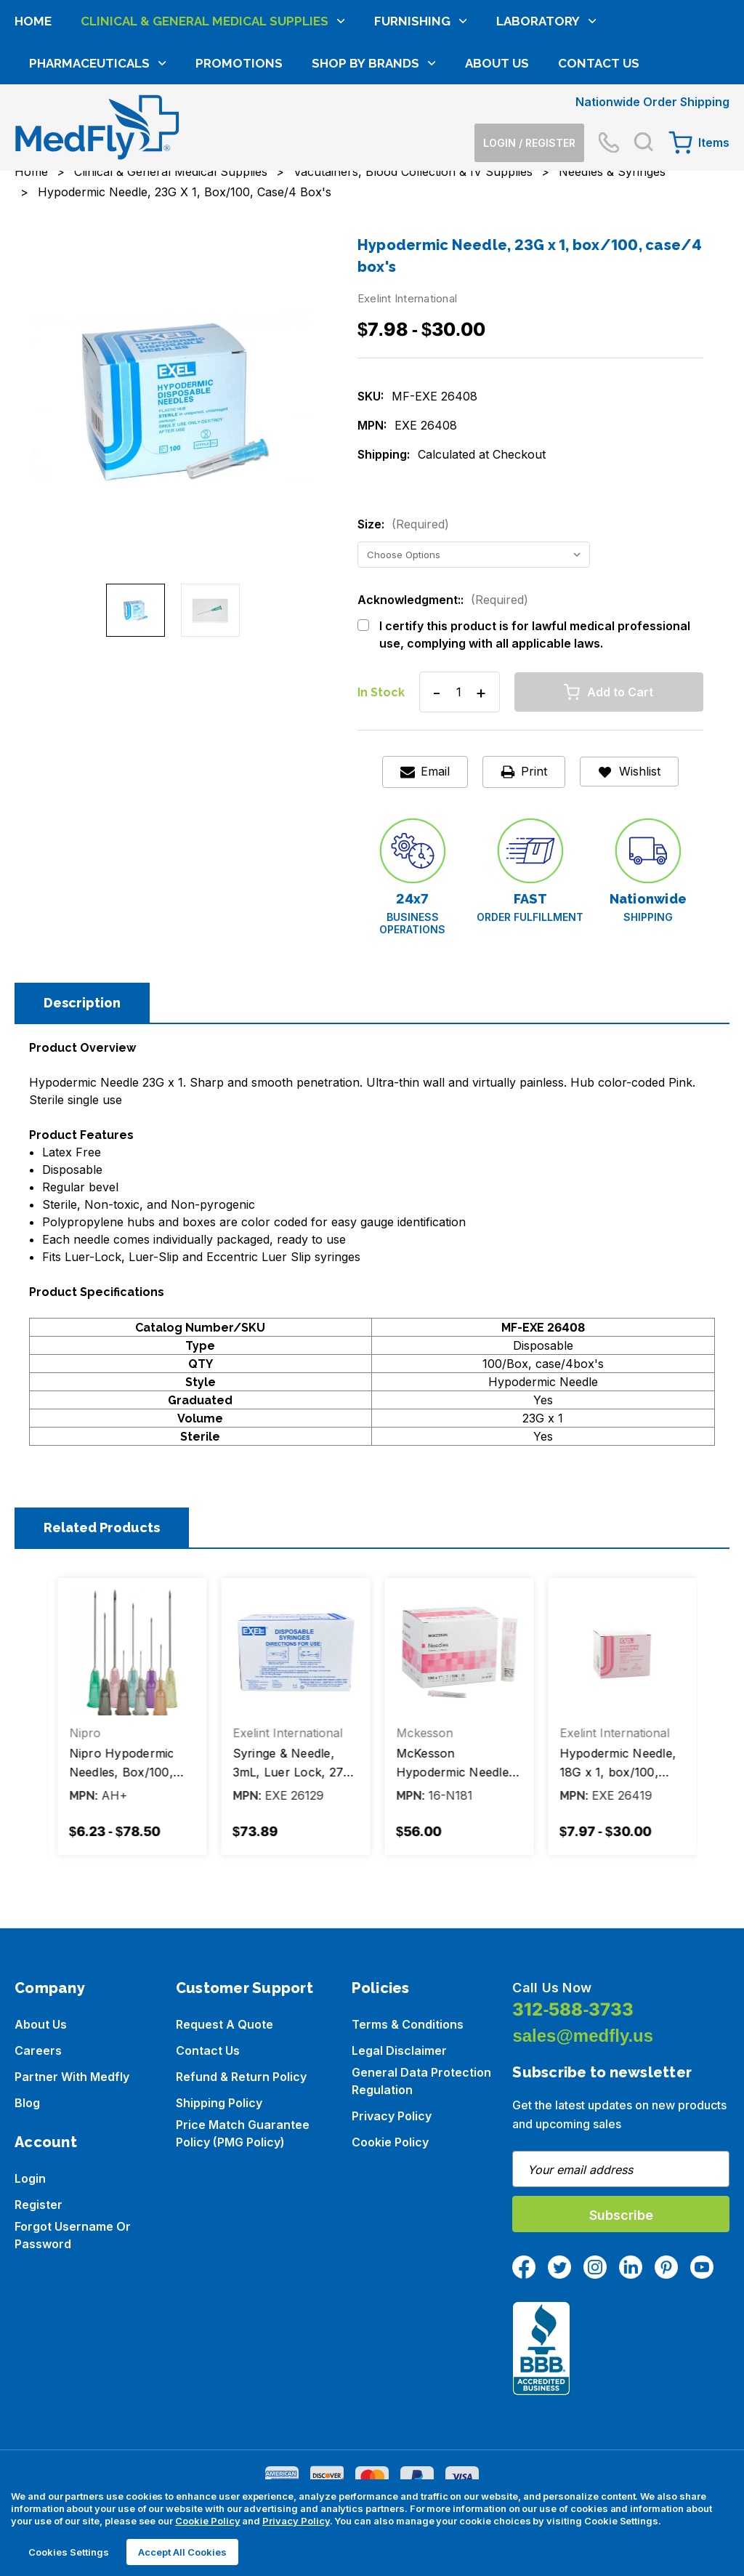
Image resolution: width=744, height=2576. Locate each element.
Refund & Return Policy (241, 2076)
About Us (497, 165)
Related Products (102, 1527)
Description (82, 1002)
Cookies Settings (68, 2552)
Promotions (239, 165)
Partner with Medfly (72, 2076)
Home (33, 123)
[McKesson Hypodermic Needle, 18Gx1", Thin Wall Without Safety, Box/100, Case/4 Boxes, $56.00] (619, 1652)
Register (38, 2204)
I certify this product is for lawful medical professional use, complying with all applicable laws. (534, 635)
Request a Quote (224, 2024)
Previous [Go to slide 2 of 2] (18, 395)
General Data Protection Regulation (421, 2081)
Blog (27, 2103)
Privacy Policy (392, 2116)
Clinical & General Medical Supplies (213, 123)
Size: (403, 524)
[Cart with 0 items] (698, 66)
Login (30, 2178)
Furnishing (420, 123)
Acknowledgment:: (442, 599)
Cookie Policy (390, 2142)
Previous (40, 1721)
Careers (38, 2050)
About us (41, 2024)
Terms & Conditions (408, 2024)
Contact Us (598, 165)
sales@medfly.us (582, 2035)
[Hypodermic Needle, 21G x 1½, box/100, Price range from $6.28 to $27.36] (128, 1652)
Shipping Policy (219, 2103)
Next (704, 1721)
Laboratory (546, 123)
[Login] (529, 66)
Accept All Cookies (182, 2552)
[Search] (644, 66)
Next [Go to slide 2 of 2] (328, 395)
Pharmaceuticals (97, 165)
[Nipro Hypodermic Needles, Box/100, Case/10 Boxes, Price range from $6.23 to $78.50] (292, 1652)
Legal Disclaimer (399, 2050)
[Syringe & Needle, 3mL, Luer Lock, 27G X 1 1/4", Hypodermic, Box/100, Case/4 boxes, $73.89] (455, 1652)
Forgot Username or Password (73, 2235)
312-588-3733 (573, 2009)
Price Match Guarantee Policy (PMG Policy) (243, 2133)
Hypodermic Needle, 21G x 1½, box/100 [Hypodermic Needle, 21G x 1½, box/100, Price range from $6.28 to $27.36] (123, 1762)
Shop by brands (374, 165)
